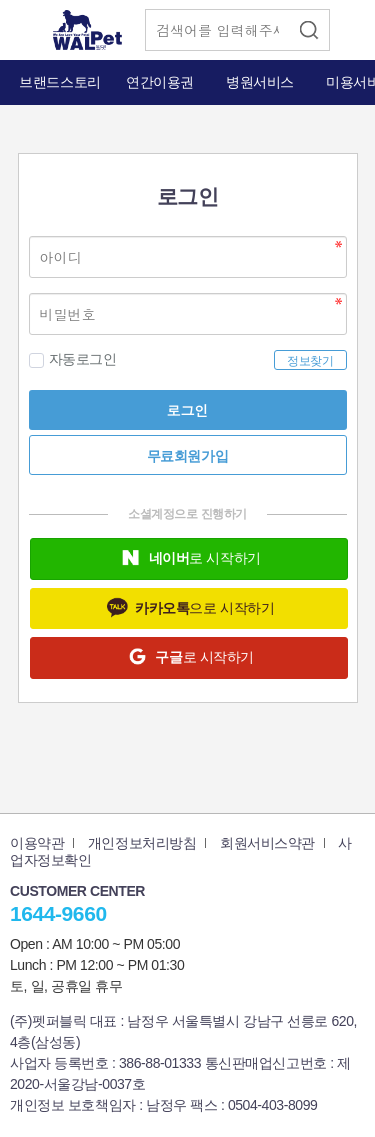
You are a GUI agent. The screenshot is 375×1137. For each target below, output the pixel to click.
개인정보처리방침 (142, 843)
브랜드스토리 (59, 82)
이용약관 (37, 843)
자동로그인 (73, 359)
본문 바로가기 (0, 0)
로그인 (188, 410)
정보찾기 (310, 361)
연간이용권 (160, 82)
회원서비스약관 (267, 843)
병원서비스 (260, 82)
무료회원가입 (187, 456)
